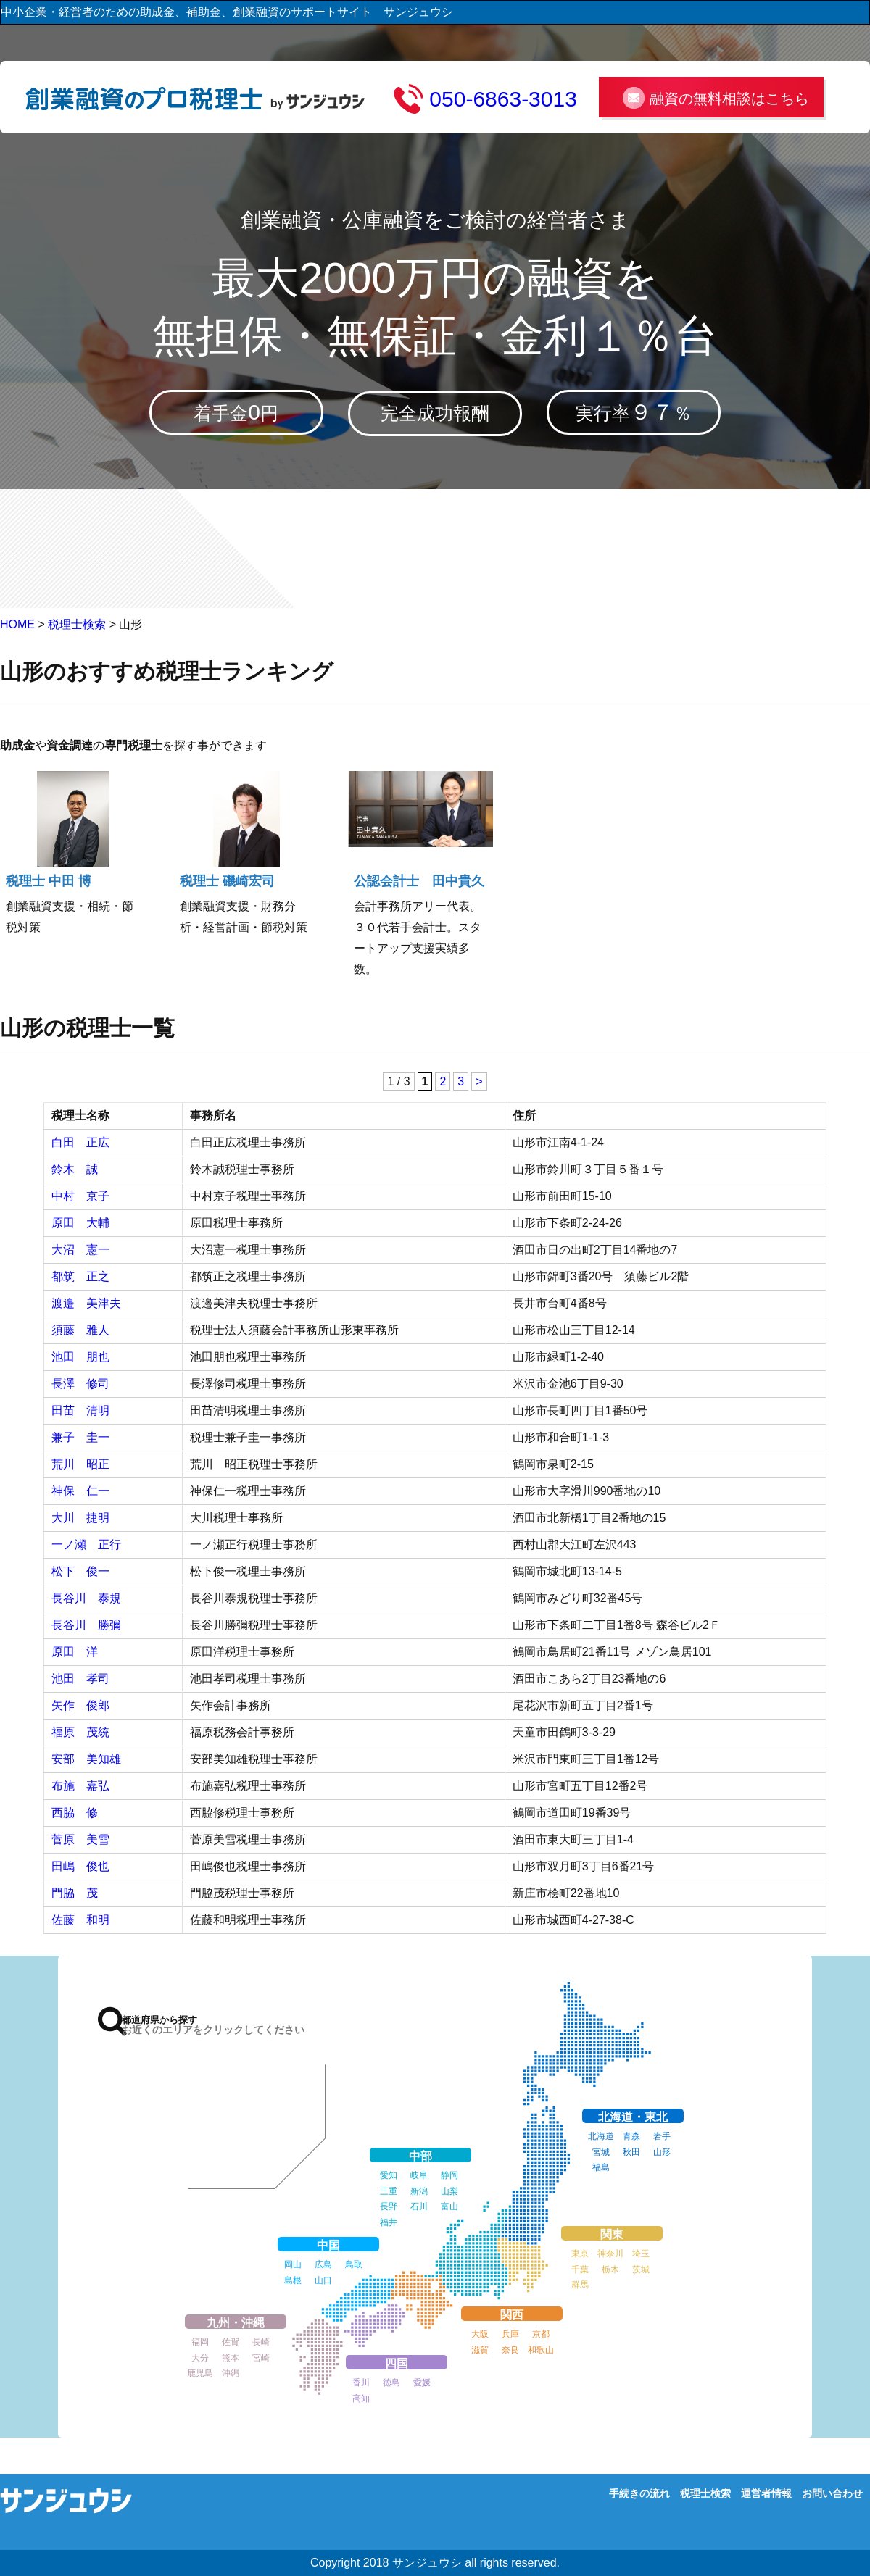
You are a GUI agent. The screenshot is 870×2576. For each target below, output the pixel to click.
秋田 (631, 2152)
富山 (449, 2206)
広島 (323, 2264)
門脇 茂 (74, 1893)
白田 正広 (80, 1142)
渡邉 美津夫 (86, 1303)
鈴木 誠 (74, 1169)
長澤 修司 (80, 1383)
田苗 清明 (80, 1410)
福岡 (200, 2342)
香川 (361, 2382)
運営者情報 (766, 2493)
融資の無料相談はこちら (729, 99)
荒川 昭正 (80, 1464)
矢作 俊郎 (80, 1705)
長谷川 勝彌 (86, 1625)
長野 (388, 2206)
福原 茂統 (80, 1732)
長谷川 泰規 (86, 1598)
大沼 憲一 (80, 1249)
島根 (293, 2280)
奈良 (510, 2350)
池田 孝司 (80, 1678)
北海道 (601, 2136)
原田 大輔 (80, 1223)
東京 (580, 2253)
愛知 (388, 2175)
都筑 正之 (80, 1276)
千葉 (580, 2269)
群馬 (580, 2285)
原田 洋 (74, 1652)
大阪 (480, 2334)
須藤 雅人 (80, 1330)
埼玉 (641, 2253)
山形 (662, 2152)
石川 (419, 2206)
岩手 (662, 2136)
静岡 (449, 2175)
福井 (388, 2222)
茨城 (641, 2269)
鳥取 (353, 2264)
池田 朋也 (80, 1357)
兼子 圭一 (80, 1437)
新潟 (419, 2191)
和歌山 (541, 2350)
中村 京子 (80, 1196)
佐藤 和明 (80, 1920)
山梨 (449, 2191)
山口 (323, 2280)
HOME (17, 624)
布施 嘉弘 (80, 1786)
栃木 (610, 2269)
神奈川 (610, 2253)
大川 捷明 (80, 1518)
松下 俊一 (80, 1571)
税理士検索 (77, 624)
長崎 (261, 2342)
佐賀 (230, 2342)
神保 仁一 (80, 1491)
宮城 (601, 2152)
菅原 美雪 (80, 1839)
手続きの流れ (639, 2493)
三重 (388, 2191)
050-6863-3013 (503, 99)
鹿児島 (200, 2373)
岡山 (293, 2264)
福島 (601, 2167)
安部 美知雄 (86, 1759)
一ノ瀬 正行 (92, 1544)
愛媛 (422, 2382)
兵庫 (510, 2334)
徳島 (391, 2382)
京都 (541, 2334)
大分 (200, 2358)
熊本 (230, 2358)
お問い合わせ (832, 2493)
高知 (361, 2398)
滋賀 (480, 2350)
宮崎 (261, 2358)
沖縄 (230, 2373)
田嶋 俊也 (80, 1866)
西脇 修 (74, 1812)
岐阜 (419, 2175)
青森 (631, 2136)
